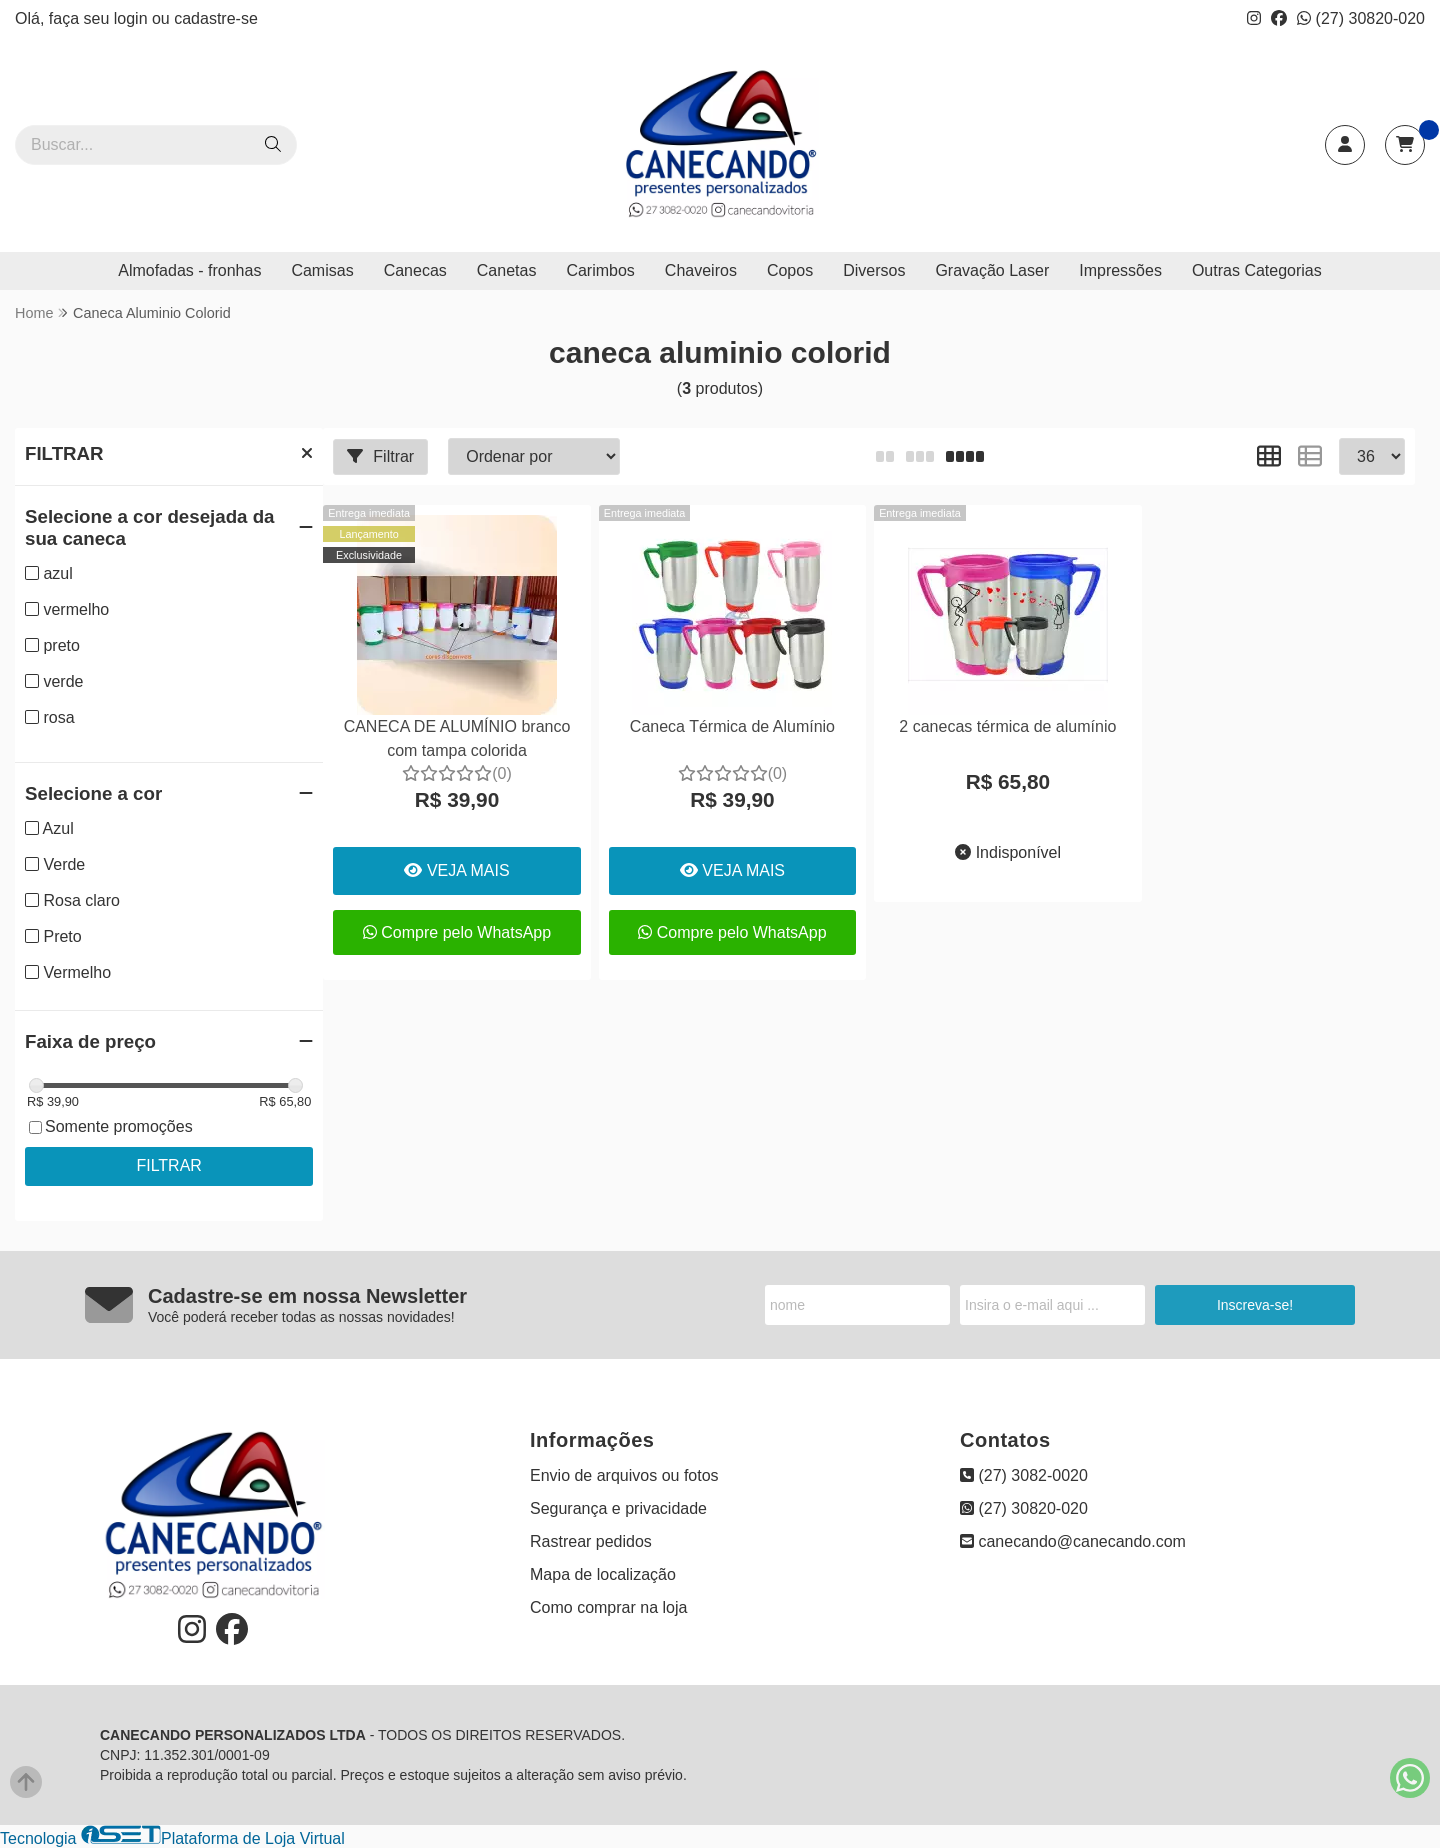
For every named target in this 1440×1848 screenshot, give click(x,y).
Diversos (874, 270)
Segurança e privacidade (618, 1508)
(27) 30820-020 (1361, 18)
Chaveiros (701, 270)
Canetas (507, 270)
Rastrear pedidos (591, 1541)
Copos (790, 270)
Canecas (415, 270)
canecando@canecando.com (1073, 1541)
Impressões (1120, 270)
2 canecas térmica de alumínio (1007, 726)
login (133, 18)
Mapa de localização (603, 1574)
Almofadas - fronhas (189, 270)
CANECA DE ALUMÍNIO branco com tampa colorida (457, 738)
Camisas (322, 270)
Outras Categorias (1257, 270)
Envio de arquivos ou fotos (624, 1475)
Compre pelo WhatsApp (457, 932)
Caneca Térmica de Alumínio (732, 726)
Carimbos (600, 270)
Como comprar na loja (608, 1607)
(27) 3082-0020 (1024, 1475)
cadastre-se (216, 18)
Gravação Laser (992, 270)
